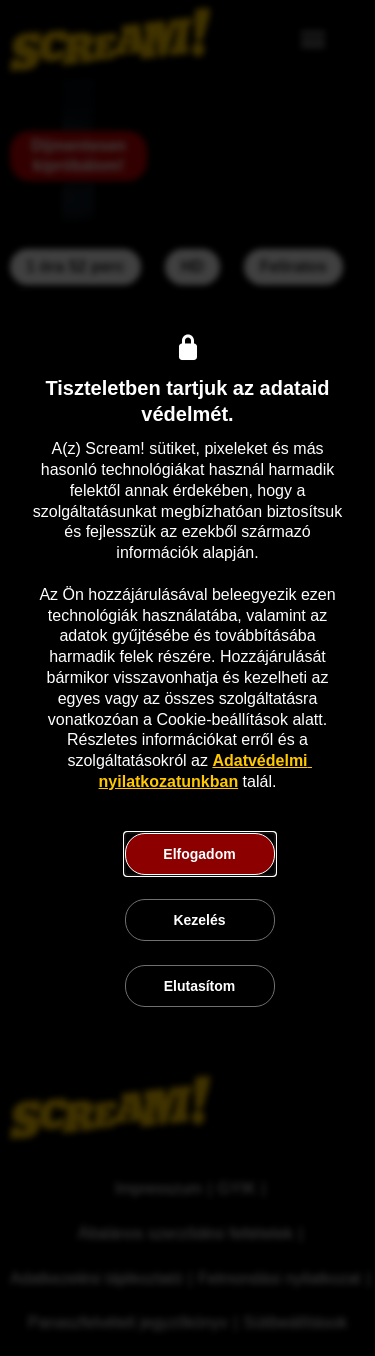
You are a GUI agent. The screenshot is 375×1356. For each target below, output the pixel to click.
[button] (200, 854)
